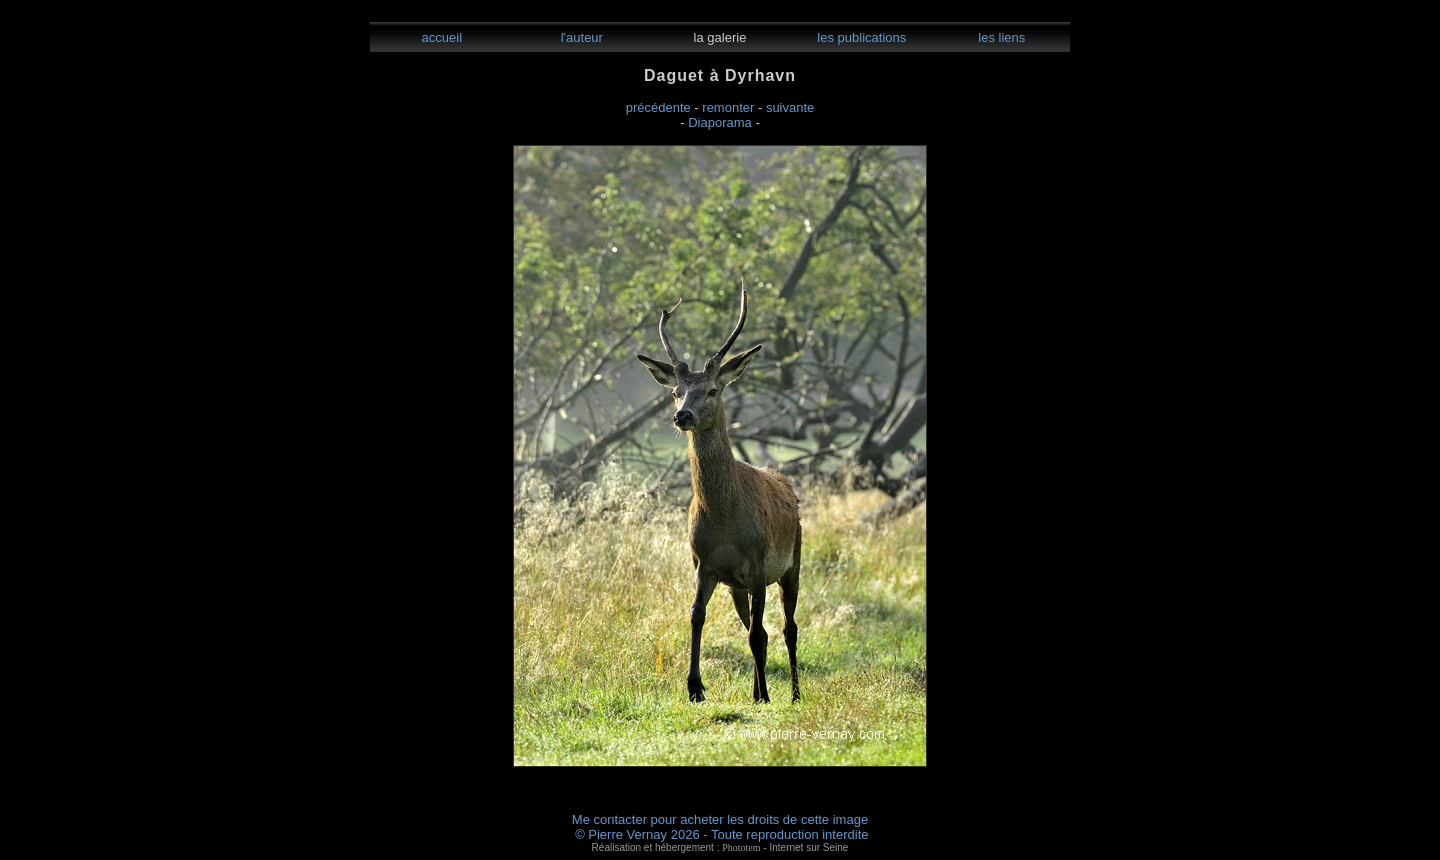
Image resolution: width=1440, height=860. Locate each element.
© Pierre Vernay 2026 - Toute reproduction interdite (721, 834)
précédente (658, 107)
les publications (860, 37)
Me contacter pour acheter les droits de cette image (720, 819)
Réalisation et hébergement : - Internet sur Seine (720, 847)
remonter (728, 107)
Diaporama (720, 122)
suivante (790, 107)
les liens (1000, 37)
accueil (440, 37)
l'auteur (580, 37)
